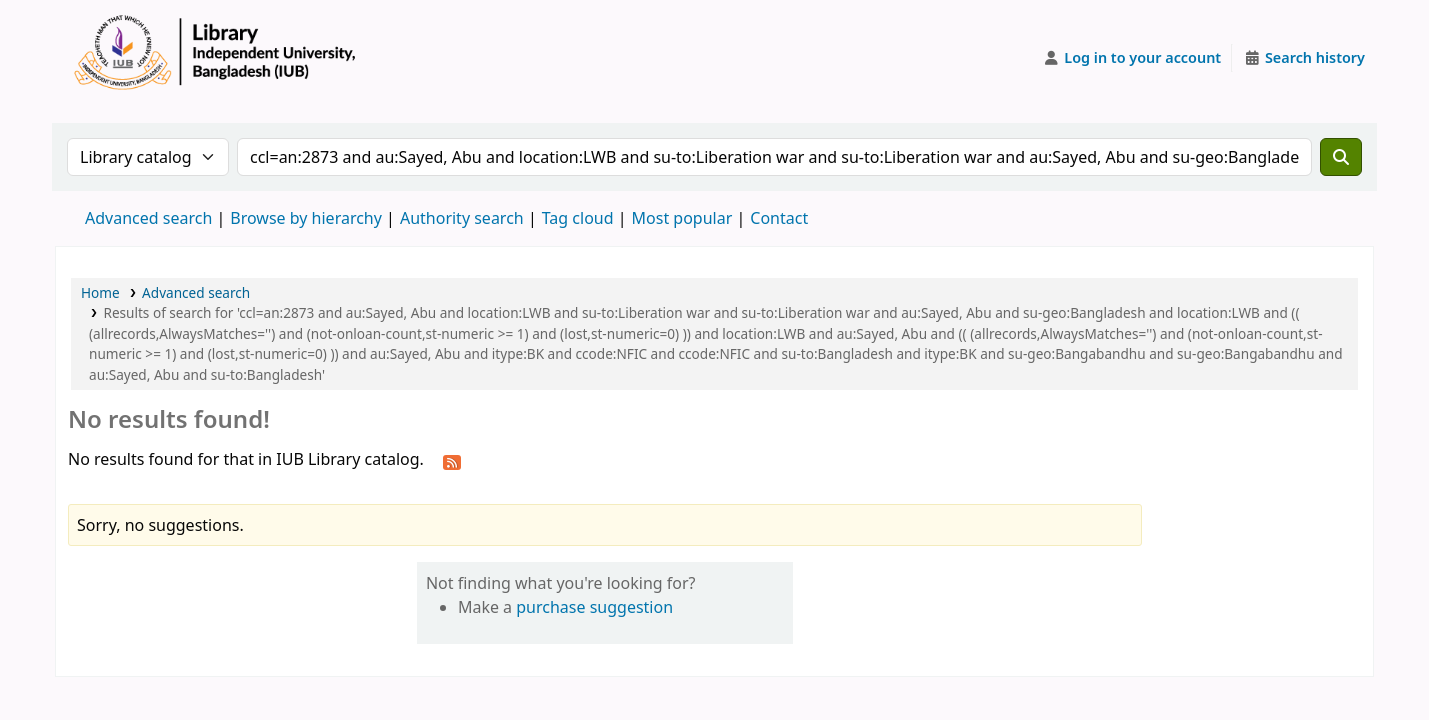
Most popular (682, 218)
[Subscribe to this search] (452, 461)
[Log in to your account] (1132, 58)
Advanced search (148, 218)
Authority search (462, 218)
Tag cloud (578, 218)
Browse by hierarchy (306, 218)
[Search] (1341, 157)
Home (100, 292)
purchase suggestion (594, 607)
